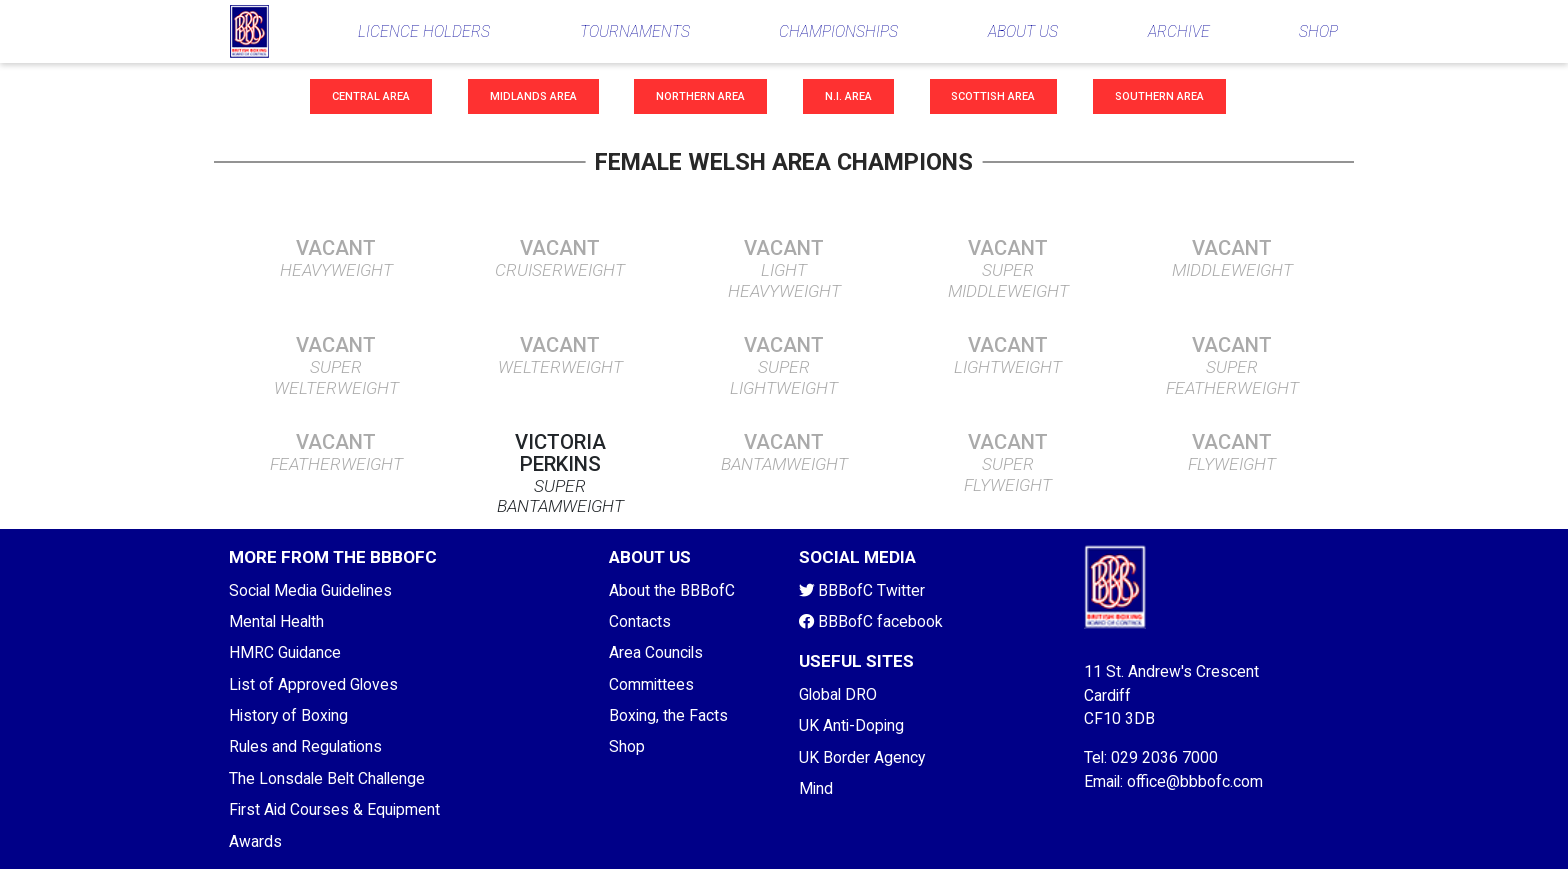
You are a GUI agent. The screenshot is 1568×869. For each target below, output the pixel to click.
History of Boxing (288, 715)
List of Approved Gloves (313, 684)
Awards (255, 841)
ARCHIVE (1179, 31)
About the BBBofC (672, 590)
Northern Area (700, 96)
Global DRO (838, 694)
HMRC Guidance (285, 652)
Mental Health (276, 621)
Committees (651, 684)
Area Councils (656, 652)
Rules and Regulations (305, 746)
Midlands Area (533, 96)
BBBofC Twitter (862, 590)
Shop (627, 746)
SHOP (1318, 31)
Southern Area (1159, 96)
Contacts (640, 621)
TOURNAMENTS (635, 31)
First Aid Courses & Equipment (334, 809)
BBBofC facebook (871, 621)
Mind (816, 788)
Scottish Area (993, 96)
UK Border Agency (862, 757)
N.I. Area (848, 96)
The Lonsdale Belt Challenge (327, 778)
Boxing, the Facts (668, 715)
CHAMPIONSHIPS (838, 31)
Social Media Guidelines (310, 590)
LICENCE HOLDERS (424, 31)
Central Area (371, 96)
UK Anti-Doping (851, 725)
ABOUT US (1023, 31)
